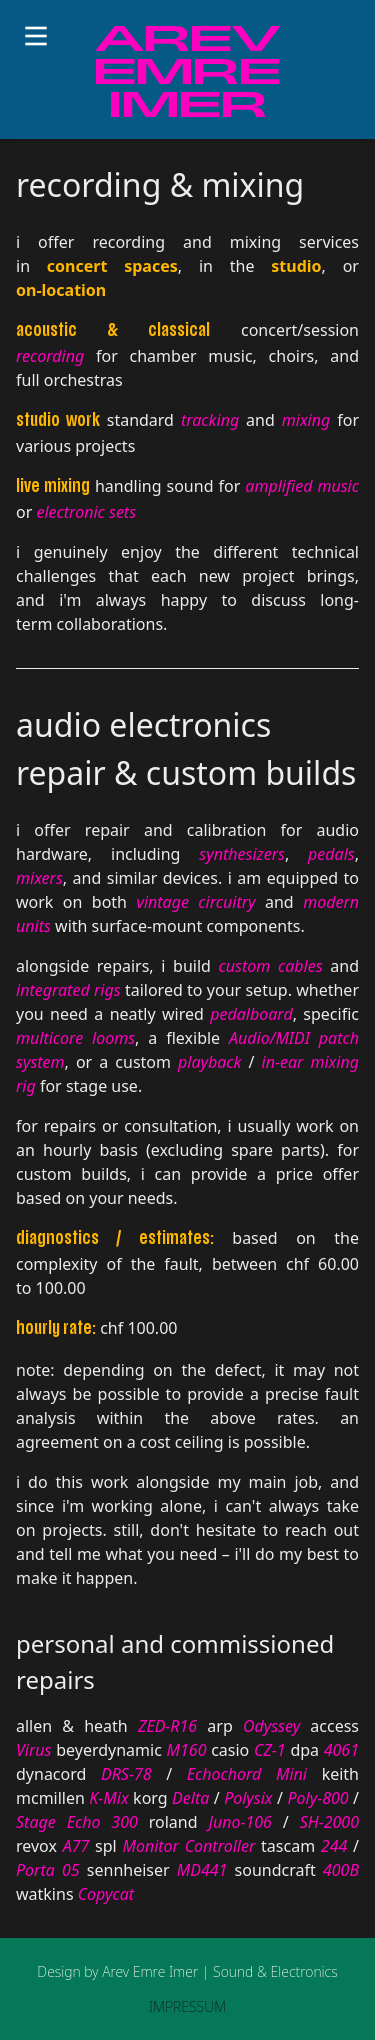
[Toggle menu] (36, 36)
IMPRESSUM (187, 2006)
